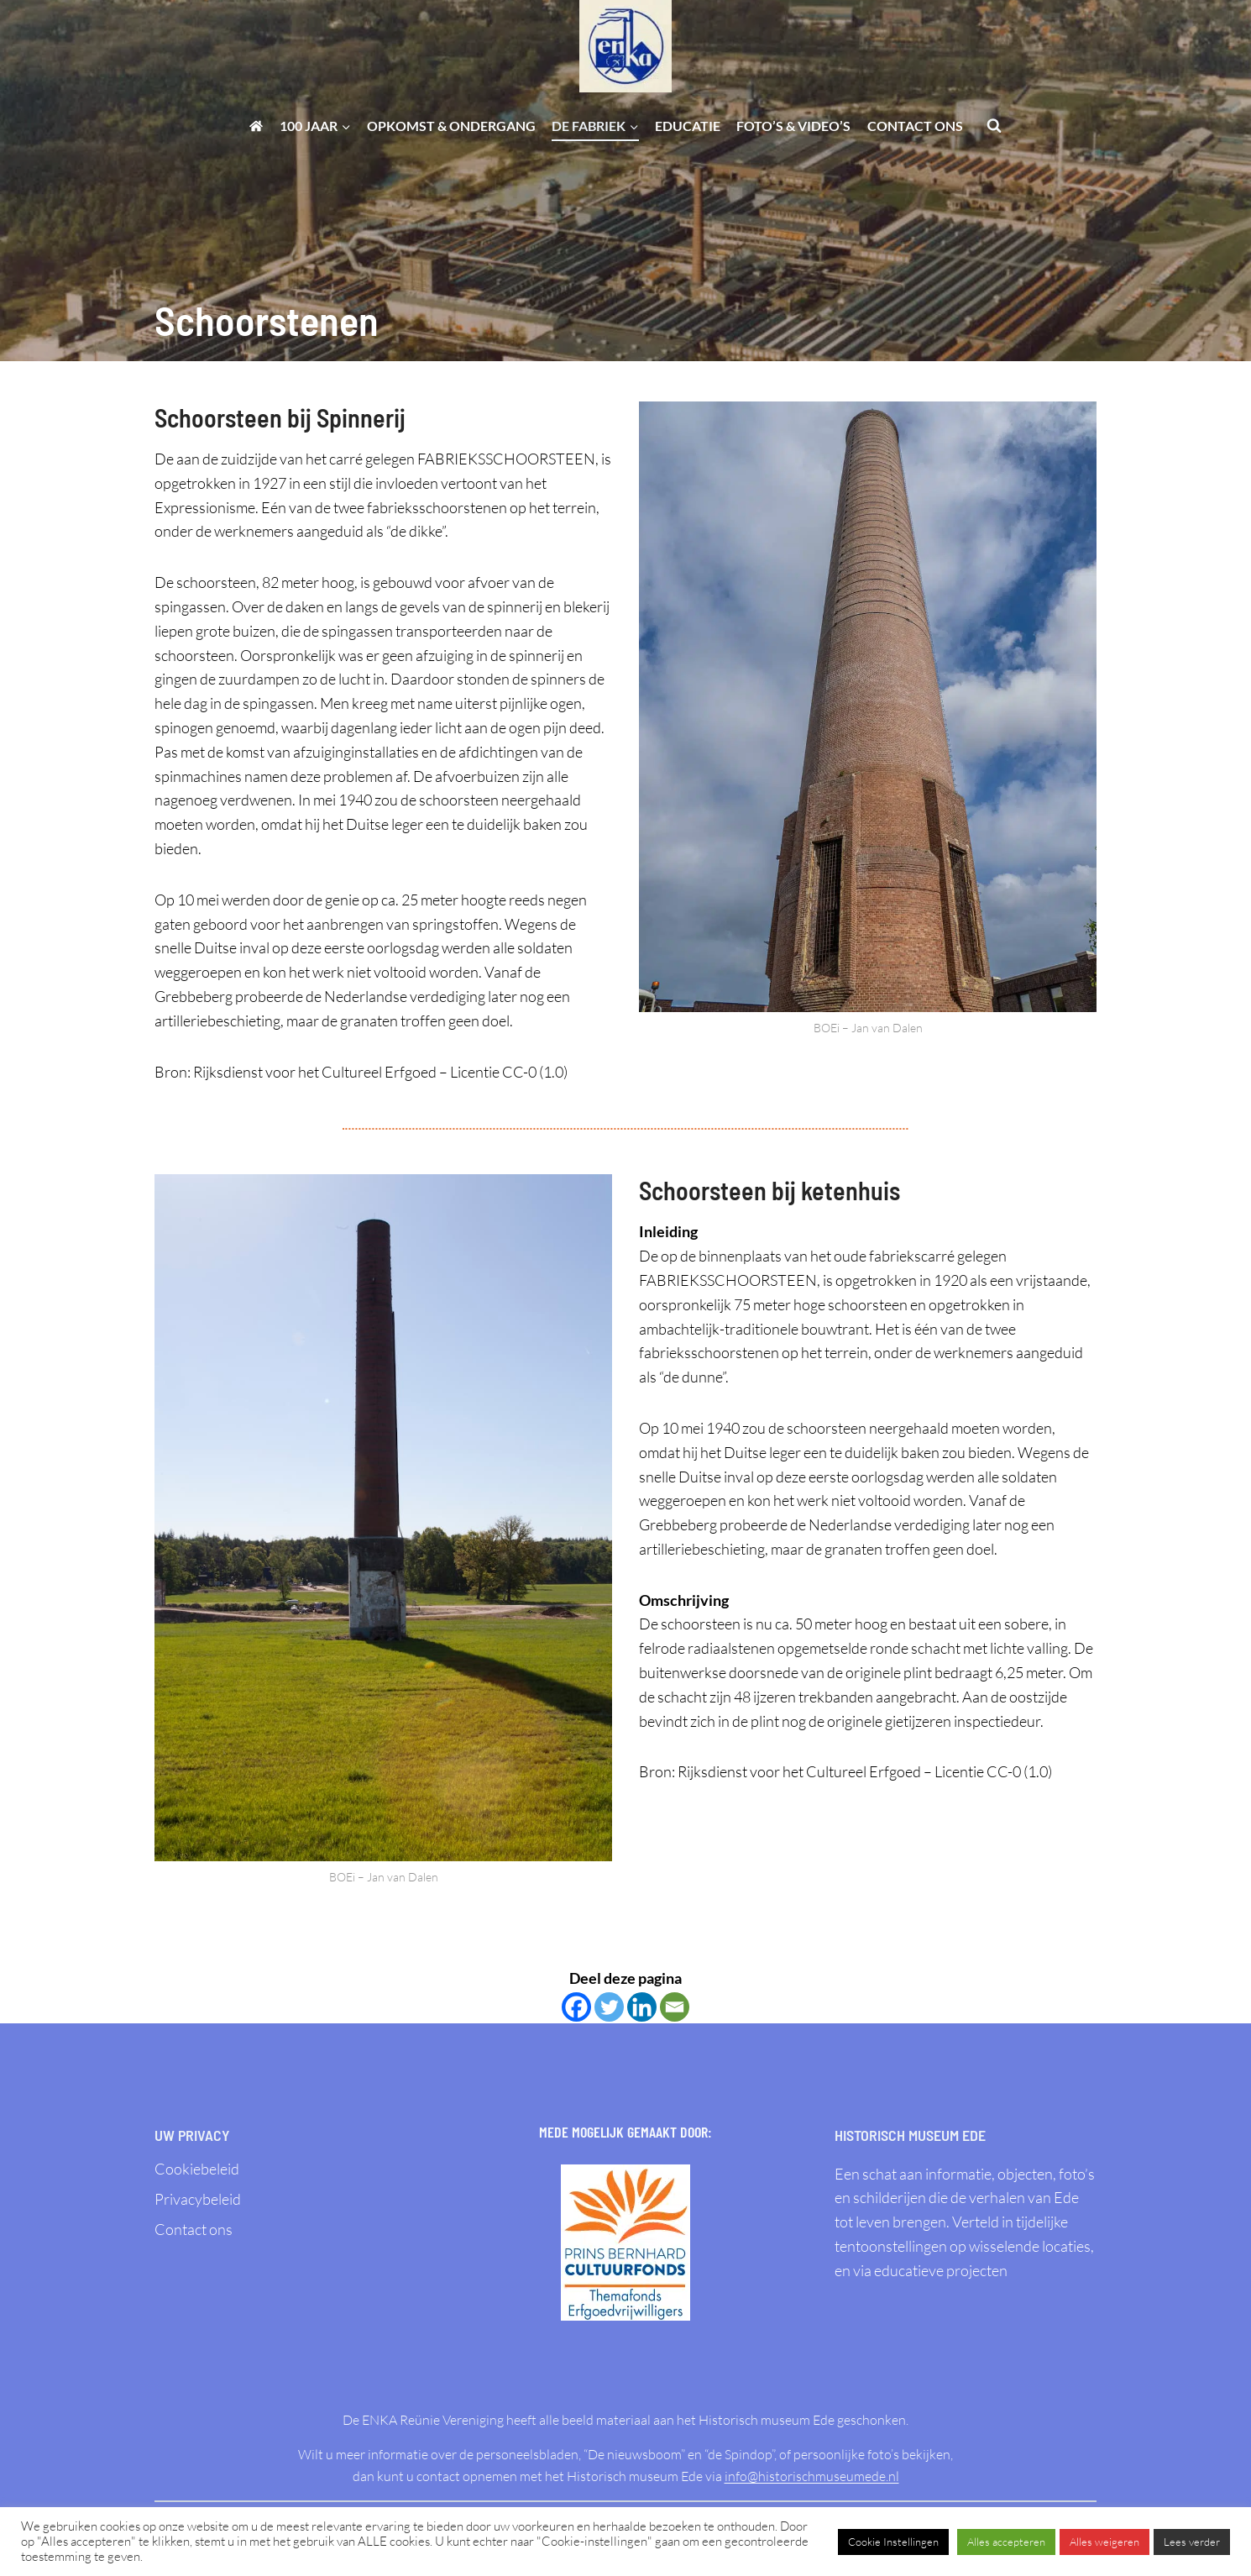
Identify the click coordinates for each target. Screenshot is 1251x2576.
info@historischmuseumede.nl (812, 2476)
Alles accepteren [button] (1006, 2541)
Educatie (687, 126)
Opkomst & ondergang (451, 126)
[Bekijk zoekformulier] (994, 126)
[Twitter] (609, 2007)
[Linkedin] (642, 2007)
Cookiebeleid (196, 2168)
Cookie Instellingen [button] (893, 2541)
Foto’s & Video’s (793, 126)
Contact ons (915, 126)
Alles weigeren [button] (1104, 2541)
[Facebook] (576, 2007)
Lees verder (1192, 2541)
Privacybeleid (197, 2199)
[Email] (674, 2007)
